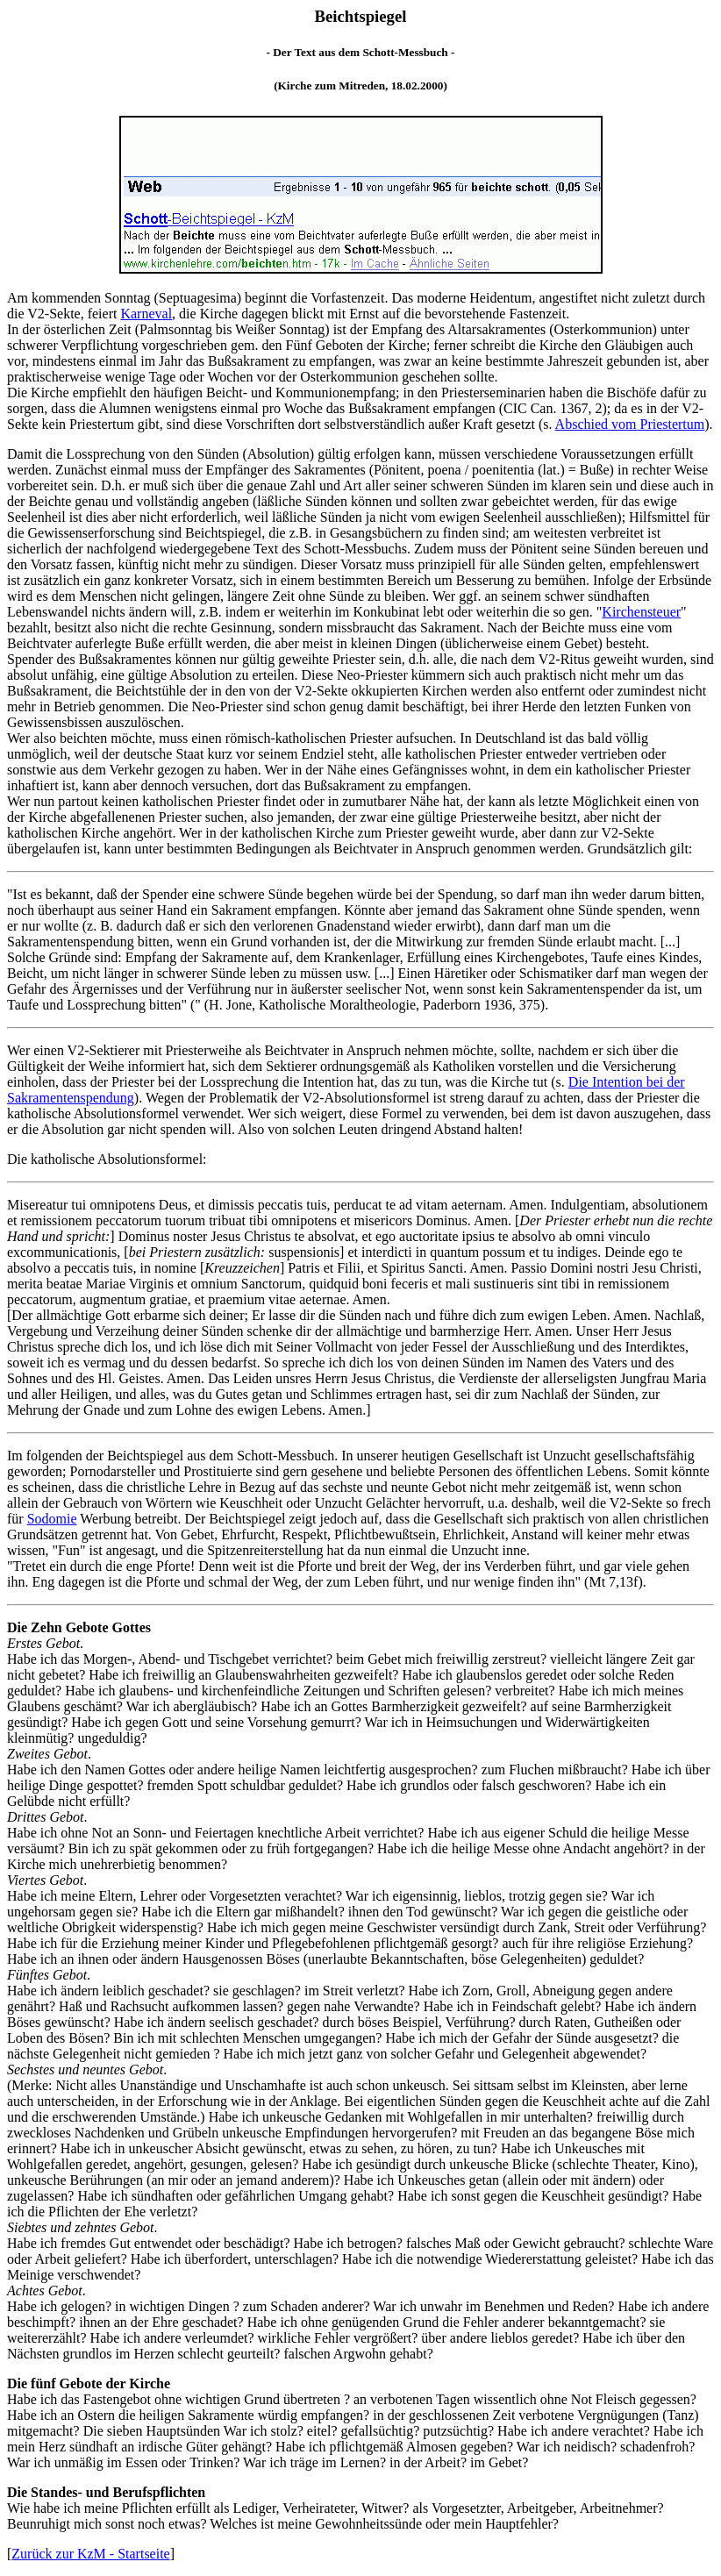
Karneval (146, 313)
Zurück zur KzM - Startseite (90, 2553)
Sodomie (52, 1518)
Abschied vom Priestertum (630, 424)
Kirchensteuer (641, 611)
